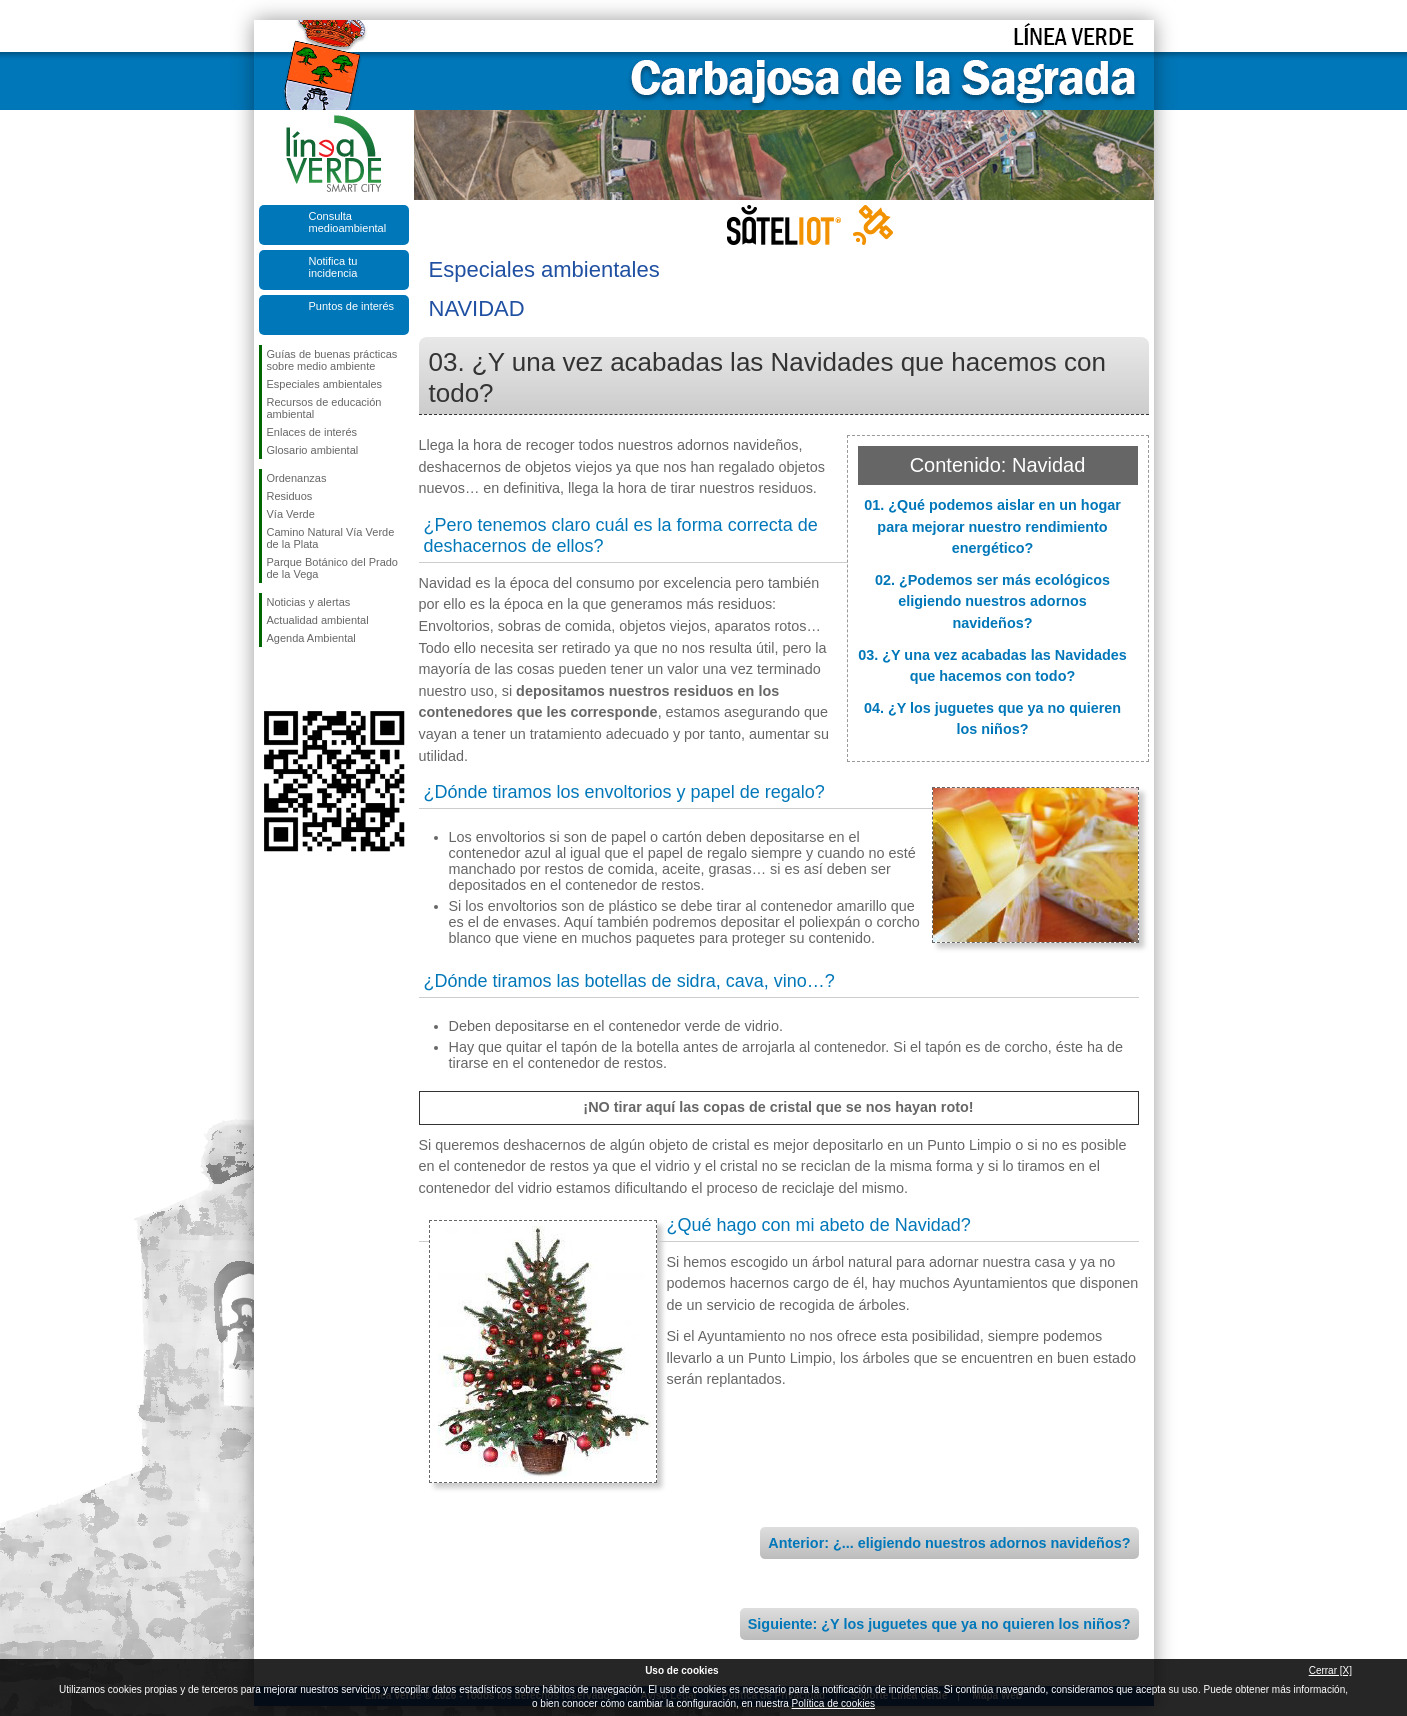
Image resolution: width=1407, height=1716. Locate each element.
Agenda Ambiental (311, 638)
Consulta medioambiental (348, 222)
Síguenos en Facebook (271, 679)
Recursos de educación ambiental (324, 408)
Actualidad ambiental (318, 620)
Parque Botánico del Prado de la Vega (332, 568)
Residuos (290, 496)
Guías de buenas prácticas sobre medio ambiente (332, 360)
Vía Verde (291, 514)
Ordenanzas (297, 478)
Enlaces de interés (312, 432)
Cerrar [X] (1330, 1670)
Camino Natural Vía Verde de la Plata (331, 538)
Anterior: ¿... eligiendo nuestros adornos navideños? (949, 1543)
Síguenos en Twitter (304, 679)
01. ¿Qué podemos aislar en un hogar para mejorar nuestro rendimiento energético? (992, 526)
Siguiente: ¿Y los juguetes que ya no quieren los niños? (939, 1624)
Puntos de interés (352, 306)
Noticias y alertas (309, 602)
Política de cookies (833, 1703)
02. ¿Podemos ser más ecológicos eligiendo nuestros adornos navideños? (992, 601)
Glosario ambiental (313, 450)
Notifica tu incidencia (333, 267)
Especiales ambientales (325, 384)
